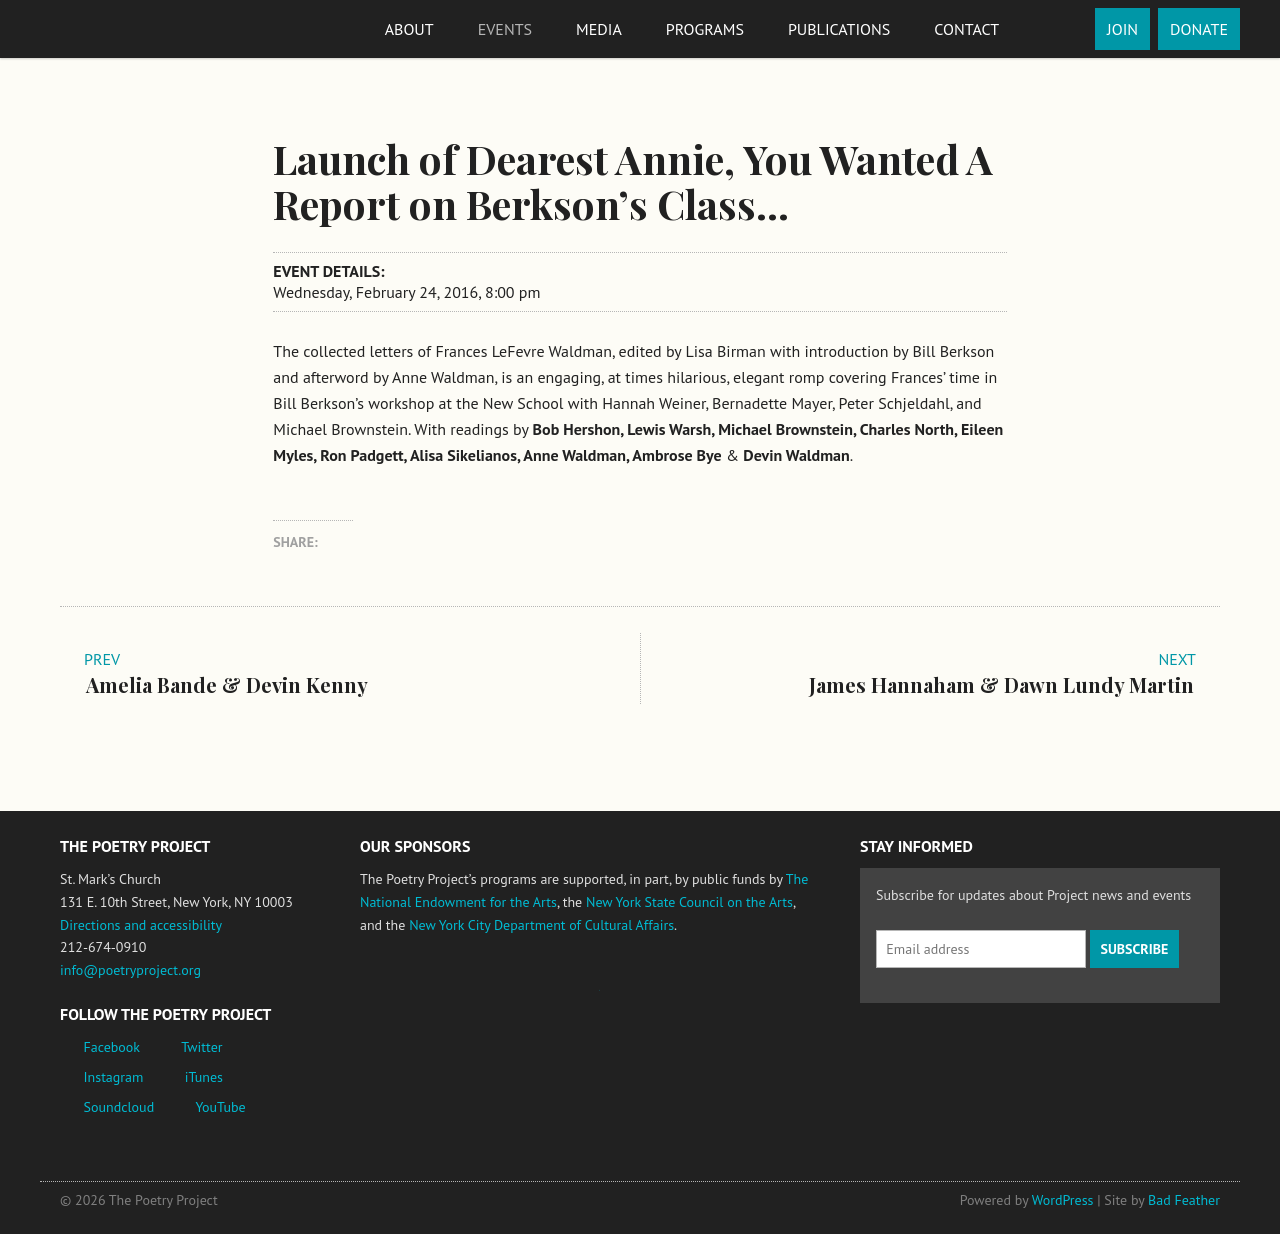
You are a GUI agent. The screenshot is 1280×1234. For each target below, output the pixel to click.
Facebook (112, 1047)
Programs (705, 29)
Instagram (114, 1077)
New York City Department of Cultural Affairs (541, 925)
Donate (1199, 29)
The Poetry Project (133, 28)
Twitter (201, 1047)
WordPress (1063, 1200)
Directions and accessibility (141, 925)
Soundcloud (119, 1107)
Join (1122, 29)
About (409, 29)
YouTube (220, 1107)
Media (599, 29)
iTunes (204, 1077)
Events (505, 29)
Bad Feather (1184, 1200)
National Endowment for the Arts (415, 999)
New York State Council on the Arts (689, 902)
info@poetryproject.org (130, 970)
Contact (966, 29)
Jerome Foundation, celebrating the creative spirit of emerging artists (545, 1000)
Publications (839, 29)
